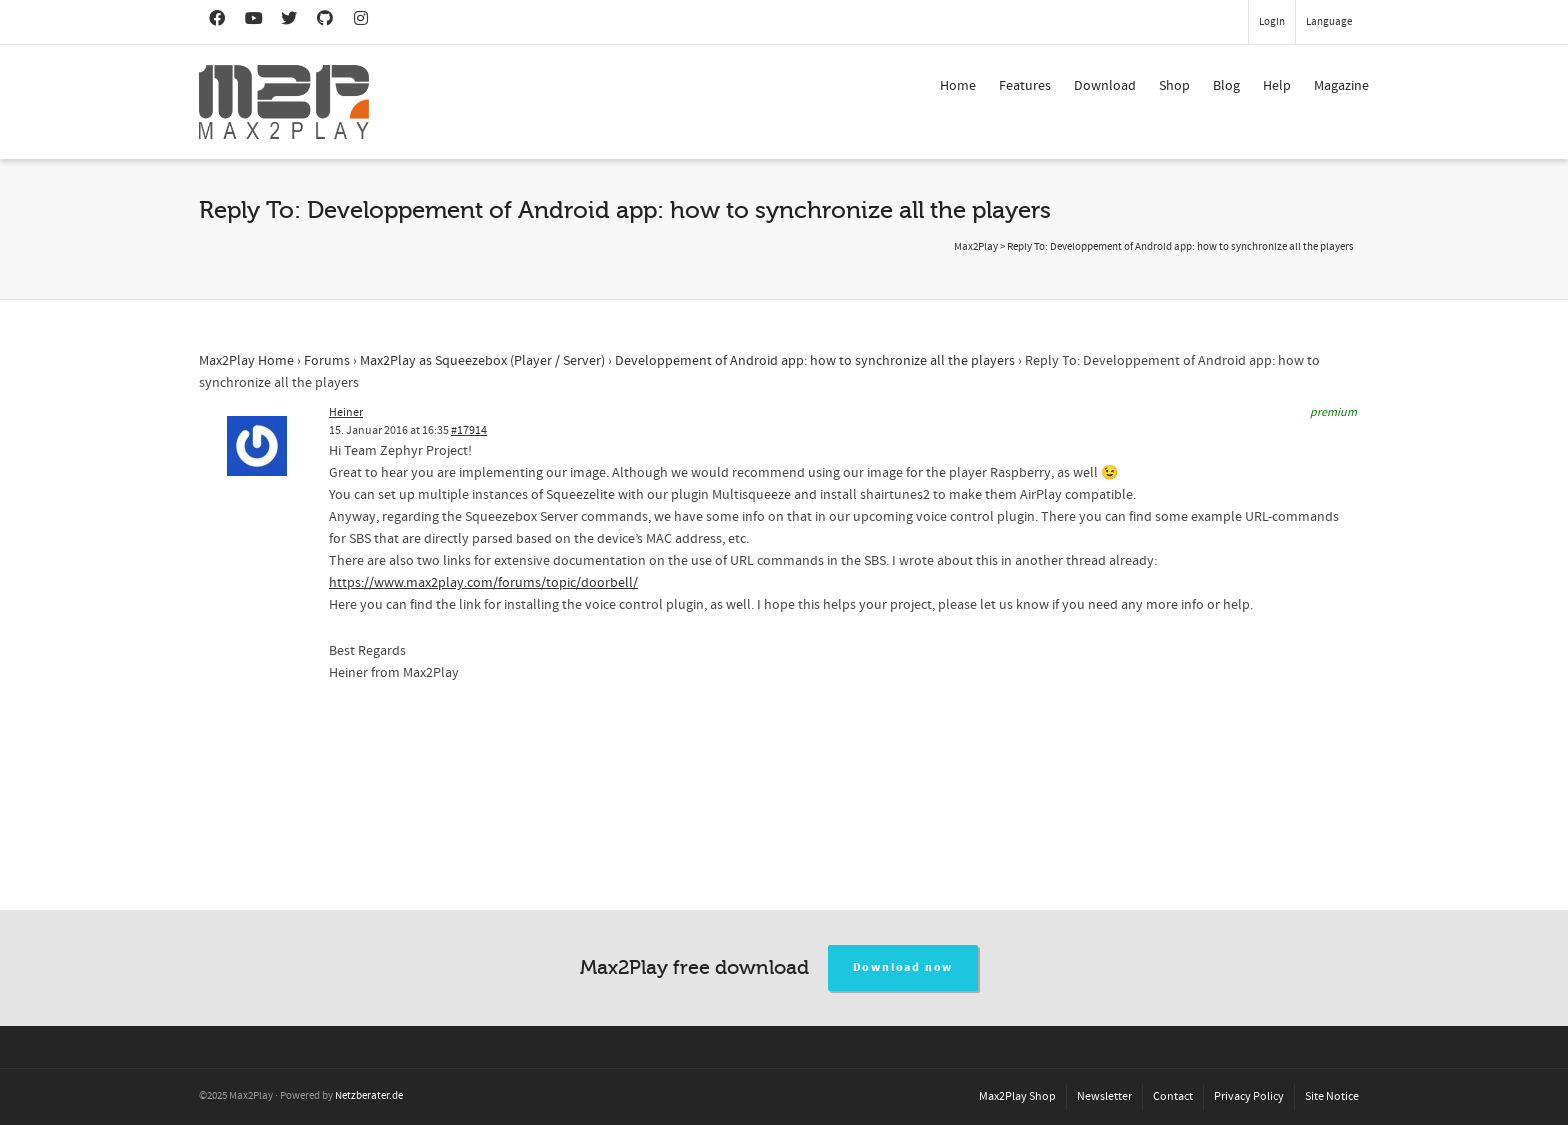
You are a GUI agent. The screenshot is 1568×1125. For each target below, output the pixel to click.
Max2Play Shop (1017, 1096)
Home (958, 86)
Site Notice (1332, 1096)
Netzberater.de (369, 1096)
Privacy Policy (1249, 1096)
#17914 (469, 430)
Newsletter (1104, 1096)
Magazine (1341, 86)
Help (1277, 86)
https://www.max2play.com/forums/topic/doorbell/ (483, 583)
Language (1329, 22)
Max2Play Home (246, 361)
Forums (327, 361)
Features (1025, 86)
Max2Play (976, 247)
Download (1105, 86)
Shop (1174, 86)
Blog (1226, 86)
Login (1272, 22)
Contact (1173, 1096)
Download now (903, 967)
